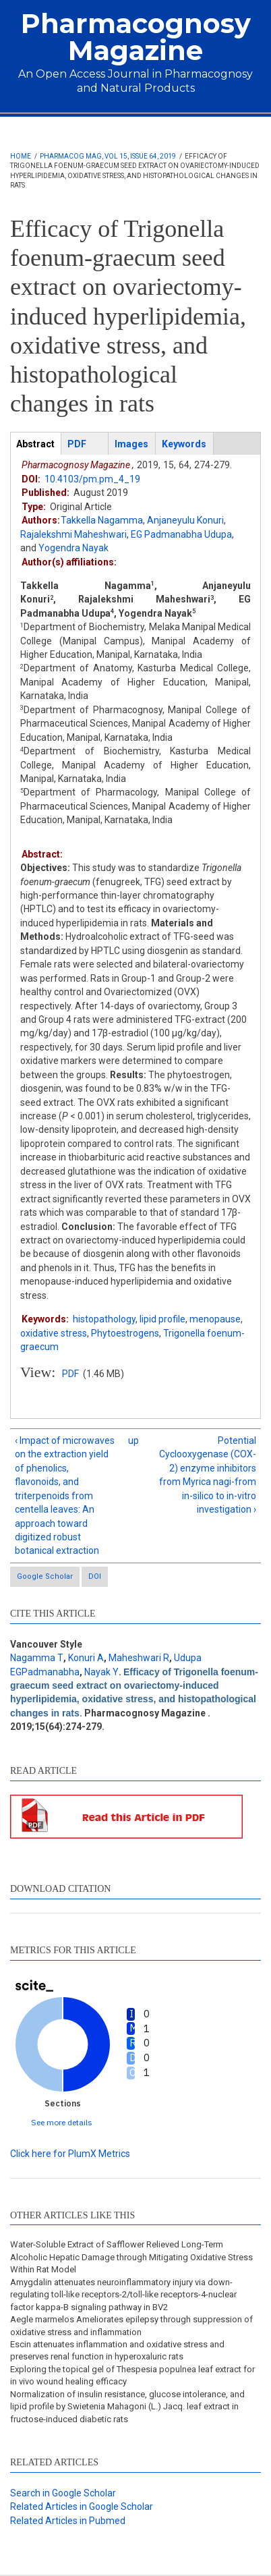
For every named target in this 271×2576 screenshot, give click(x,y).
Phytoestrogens (125, 1333)
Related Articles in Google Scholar (81, 2506)
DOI (94, 1576)
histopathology (104, 1319)
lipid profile (162, 1319)
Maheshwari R (139, 1657)
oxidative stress (53, 1333)
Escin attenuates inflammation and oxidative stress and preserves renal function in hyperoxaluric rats (117, 2350)
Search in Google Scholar (63, 2493)
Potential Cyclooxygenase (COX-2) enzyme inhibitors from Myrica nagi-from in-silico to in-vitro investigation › (207, 1475)
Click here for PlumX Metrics (70, 2153)
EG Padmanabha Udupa (181, 534)
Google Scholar (45, 1576)
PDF (70, 1373)
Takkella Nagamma (102, 520)
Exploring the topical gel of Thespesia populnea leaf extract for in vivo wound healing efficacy (132, 2375)
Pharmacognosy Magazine (136, 37)
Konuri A (86, 1657)
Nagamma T (36, 1657)
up (133, 1440)
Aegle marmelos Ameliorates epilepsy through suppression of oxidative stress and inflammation (131, 2325)
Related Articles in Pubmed (67, 2520)
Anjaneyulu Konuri (185, 520)
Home (20, 156)
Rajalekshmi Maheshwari (73, 534)
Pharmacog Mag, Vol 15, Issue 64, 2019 (108, 156)
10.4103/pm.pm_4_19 (92, 479)
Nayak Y (101, 1672)
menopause (215, 1319)
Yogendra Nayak (73, 547)
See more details (61, 2122)
